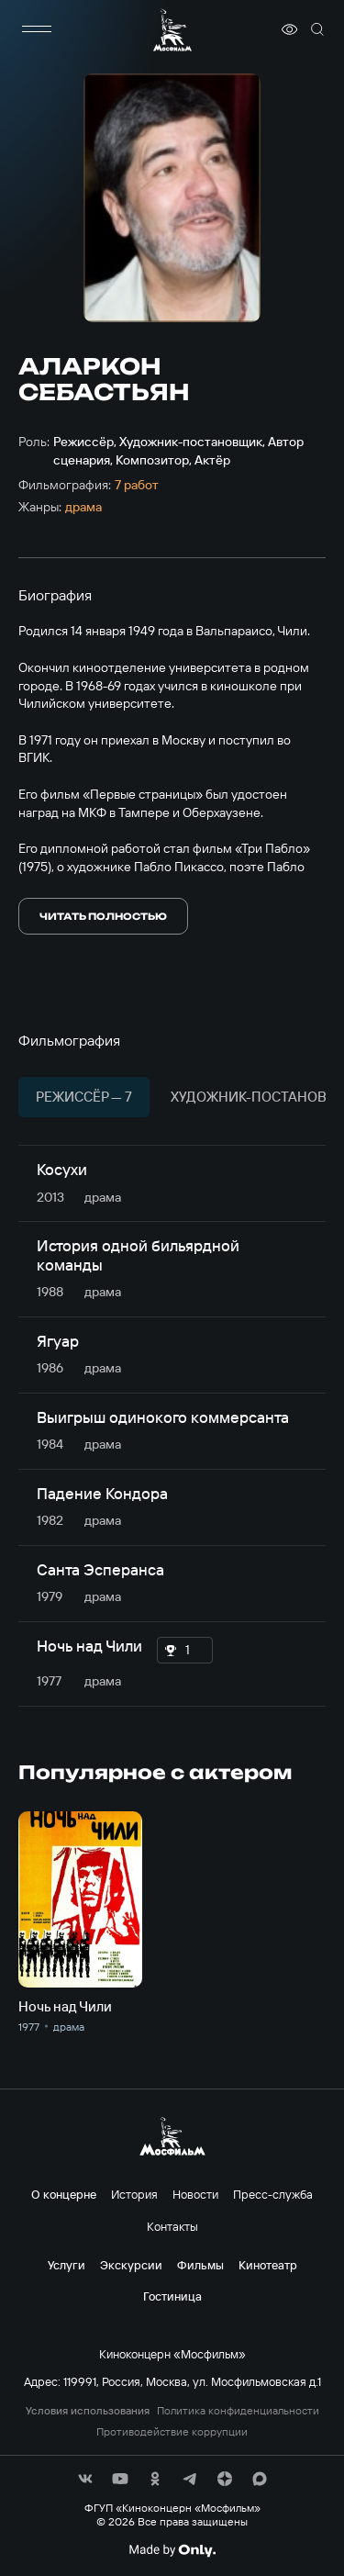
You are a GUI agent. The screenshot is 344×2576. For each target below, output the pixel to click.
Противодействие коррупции (172, 2431)
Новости (195, 2194)
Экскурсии (131, 2264)
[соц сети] (85, 2478)
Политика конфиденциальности (238, 2410)
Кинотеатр (268, 2264)
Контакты (172, 2226)
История (134, 2194)
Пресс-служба (273, 2194)
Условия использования (88, 2410)
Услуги (66, 2264)
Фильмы (200, 2264)
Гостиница (172, 2296)
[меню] (36, 29)
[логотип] (172, 30)
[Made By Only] (172, 2550)
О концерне (63, 2194)
